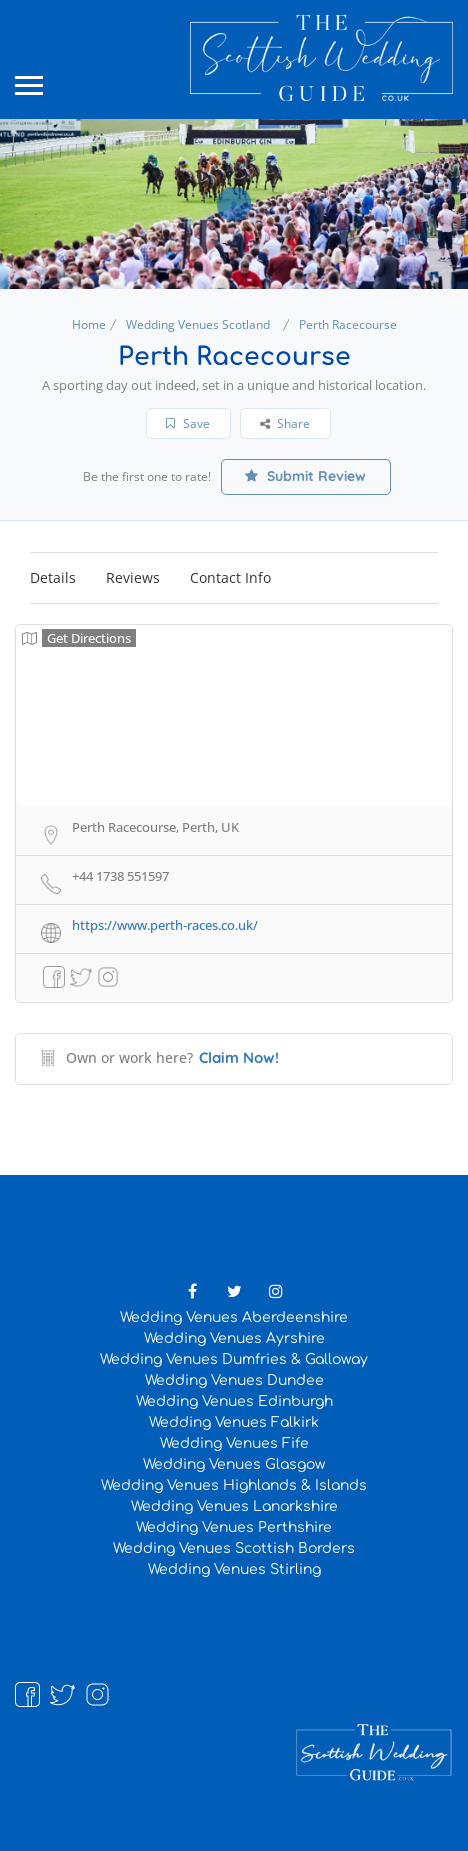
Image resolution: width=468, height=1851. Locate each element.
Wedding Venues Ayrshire (234, 1338)
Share (285, 423)
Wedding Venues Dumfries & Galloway (234, 1359)
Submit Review (305, 476)
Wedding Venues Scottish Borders (234, 1548)
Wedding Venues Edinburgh (234, 1401)
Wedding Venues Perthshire (234, 1527)
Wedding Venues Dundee (234, 1380)
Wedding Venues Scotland (198, 324)
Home (89, 324)
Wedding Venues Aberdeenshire (234, 1317)
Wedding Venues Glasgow (234, 1464)
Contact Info (230, 577)
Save (188, 423)
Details (53, 577)
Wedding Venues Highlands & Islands (234, 1485)
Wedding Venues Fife (234, 1443)
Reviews (133, 577)
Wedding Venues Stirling (234, 1569)
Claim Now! (239, 1057)
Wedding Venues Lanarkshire (234, 1506)
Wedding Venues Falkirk (234, 1422)
